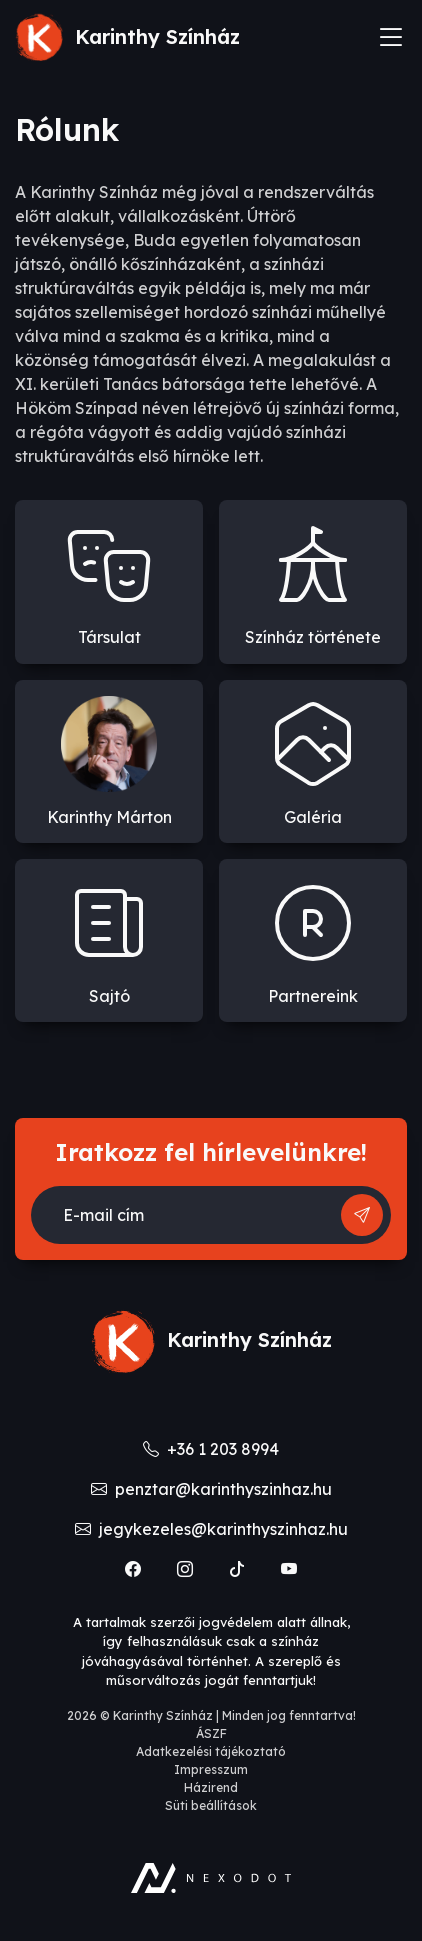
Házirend (211, 1787)
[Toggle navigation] (391, 37)
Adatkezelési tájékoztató (211, 1751)
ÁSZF (211, 1733)
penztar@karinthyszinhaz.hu (211, 1489)
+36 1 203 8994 (211, 1449)
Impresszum (211, 1769)
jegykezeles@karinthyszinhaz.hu (211, 1529)
